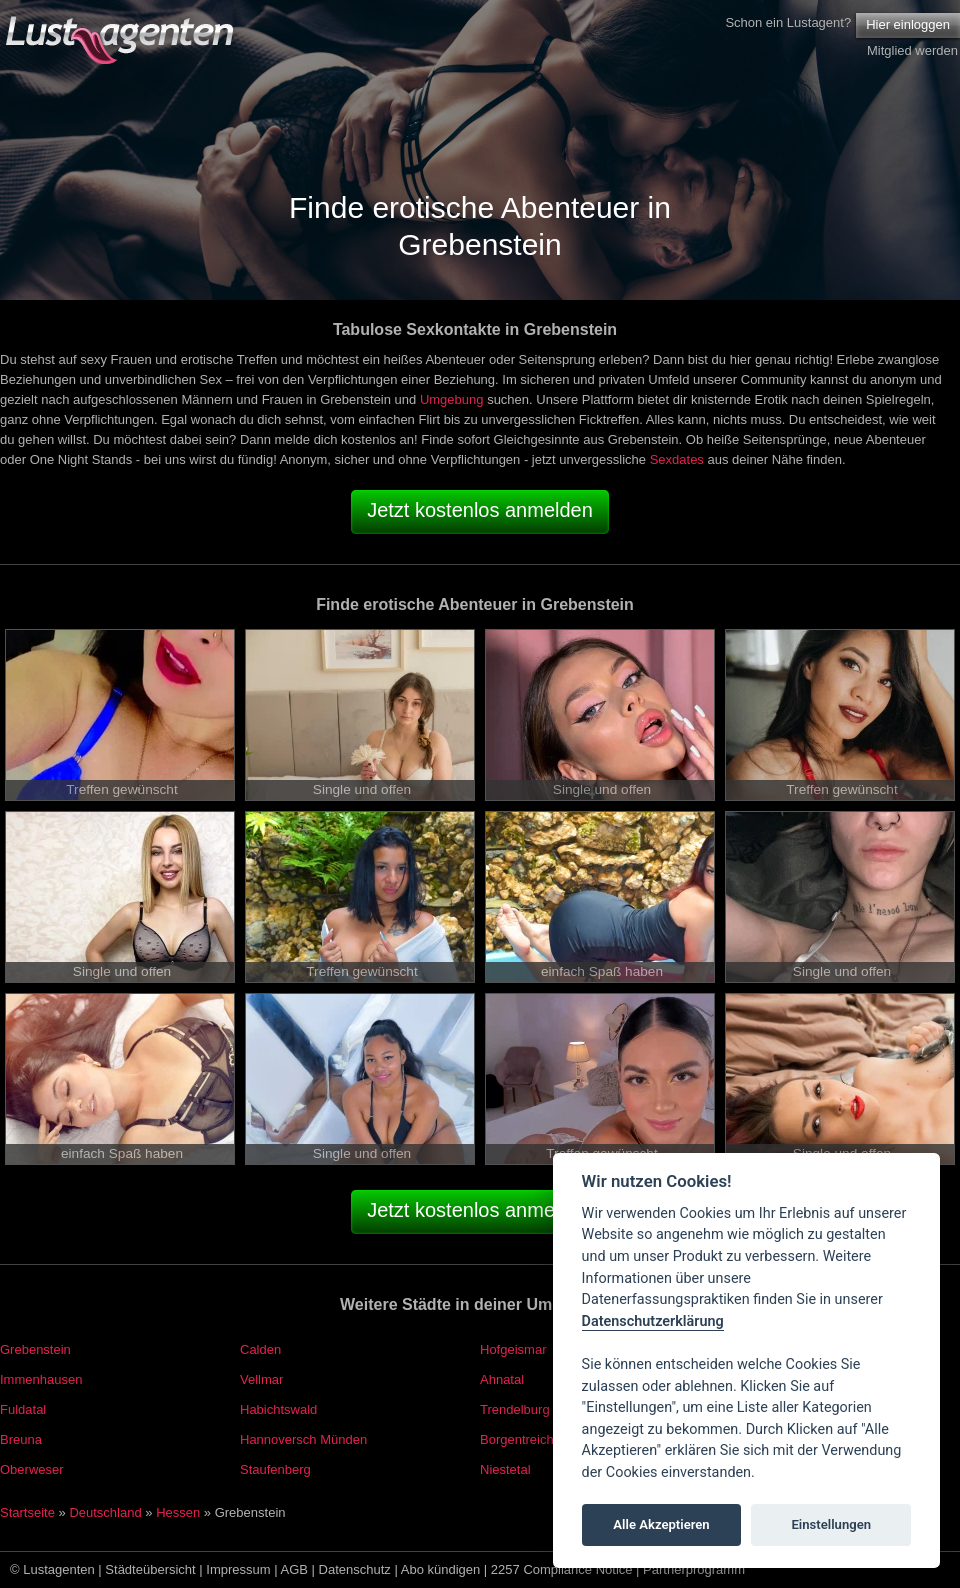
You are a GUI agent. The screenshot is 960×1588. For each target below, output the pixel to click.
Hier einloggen (908, 24)
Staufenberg (275, 1469)
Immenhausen (41, 1379)
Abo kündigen (441, 1569)
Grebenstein (35, 1349)
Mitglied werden (912, 50)
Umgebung (452, 399)
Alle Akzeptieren (661, 1524)
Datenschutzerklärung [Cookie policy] (653, 1321)
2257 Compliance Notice (562, 1569)
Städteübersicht (150, 1569)
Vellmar (261, 1379)
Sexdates (677, 459)
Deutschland (105, 1512)
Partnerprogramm (694, 1569)
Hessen (178, 1512)
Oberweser (32, 1469)
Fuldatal (23, 1409)
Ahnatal (502, 1379)
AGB (294, 1569)
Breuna (21, 1439)
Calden (260, 1349)
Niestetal (505, 1469)
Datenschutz (355, 1569)
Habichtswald (278, 1409)
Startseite (27, 1512)
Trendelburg (515, 1409)
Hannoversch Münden (303, 1439)
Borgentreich (517, 1439)
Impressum (238, 1569)
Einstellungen (831, 1524)
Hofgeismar (513, 1349)
